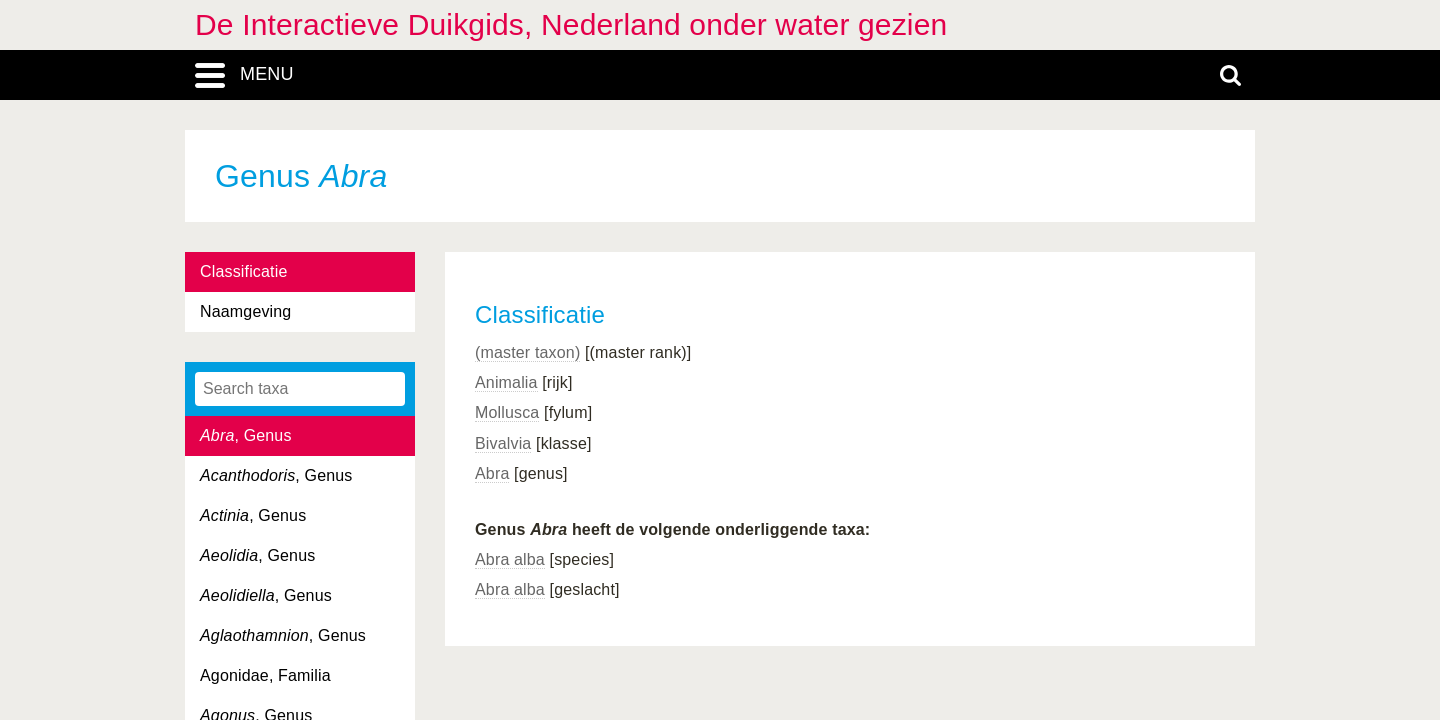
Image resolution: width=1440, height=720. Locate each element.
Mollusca (507, 412)
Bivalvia (503, 443)
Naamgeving (245, 311)
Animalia (506, 382)
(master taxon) (527, 352)
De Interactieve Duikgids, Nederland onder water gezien (571, 24)
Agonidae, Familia (265, 675)
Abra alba (510, 559)
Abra (492, 473)
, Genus (246, 435)
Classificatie (243, 271)
